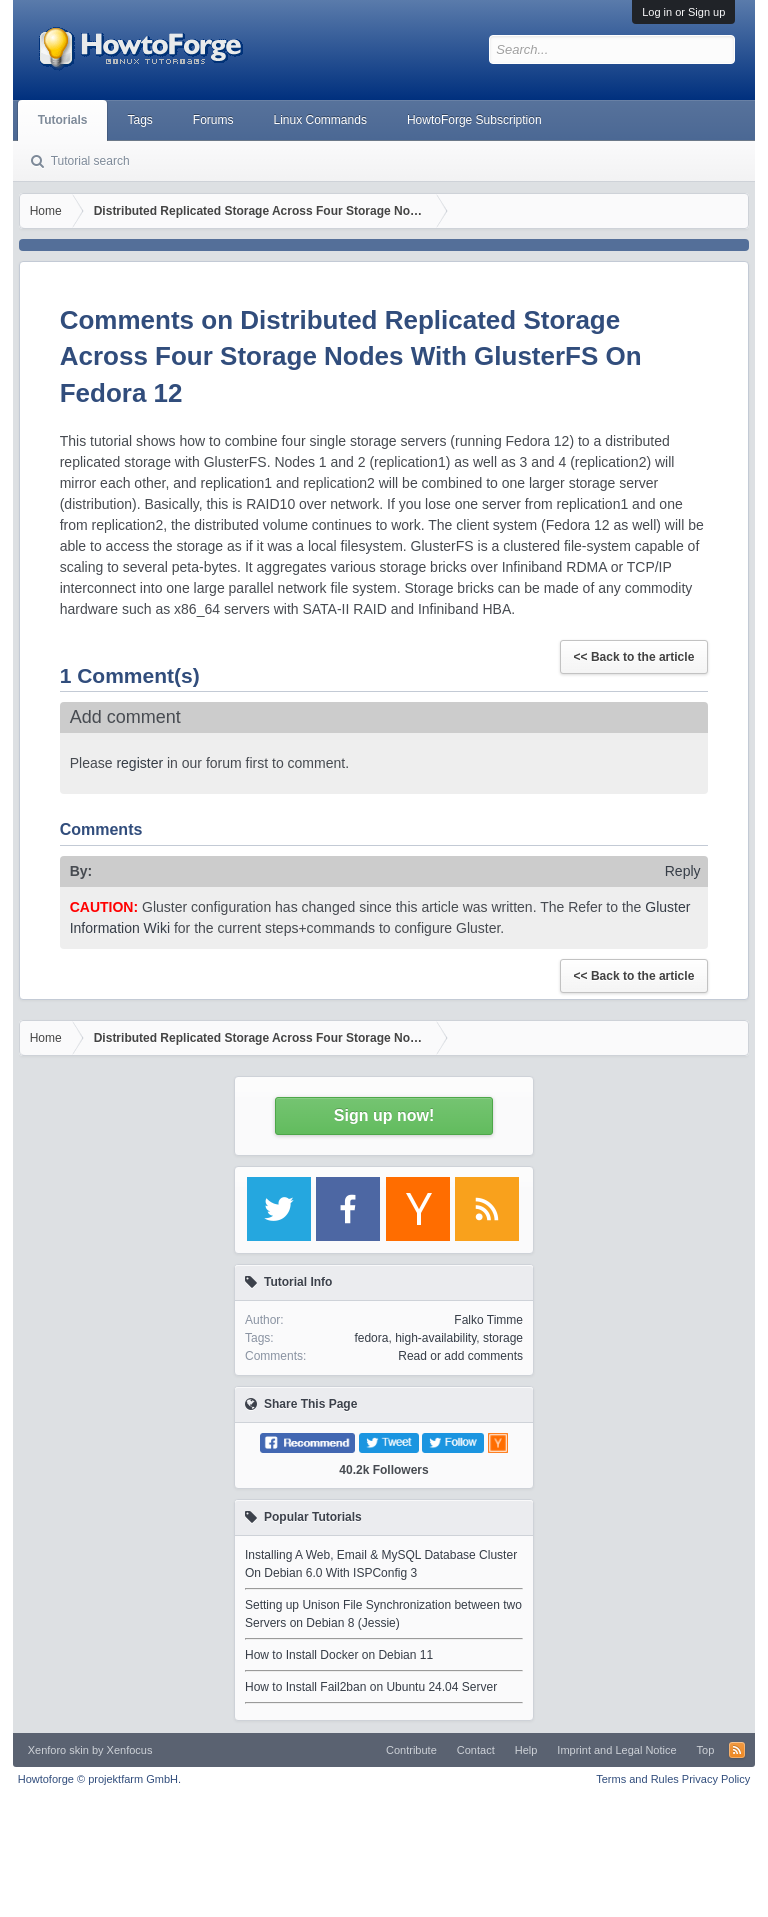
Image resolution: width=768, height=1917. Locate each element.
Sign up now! (384, 1115)
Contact (476, 1750)
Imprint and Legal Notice (616, 1750)
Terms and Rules (637, 1779)
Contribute (411, 1750)
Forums (213, 120)
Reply (683, 871)
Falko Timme (488, 1320)
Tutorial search (90, 161)
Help (526, 1750)
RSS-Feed (737, 1750)
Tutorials (63, 120)
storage (503, 1338)
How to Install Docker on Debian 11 (339, 1655)
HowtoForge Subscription (474, 120)
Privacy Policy (716, 1779)
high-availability (435, 1338)
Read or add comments (460, 1356)
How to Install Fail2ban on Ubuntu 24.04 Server (371, 1687)
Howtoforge (99, 1779)
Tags (139, 120)
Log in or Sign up (683, 12)
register (139, 763)
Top (706, 1750)
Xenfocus (130, 1750)
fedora (371, 1338)
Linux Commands (320, 120)
